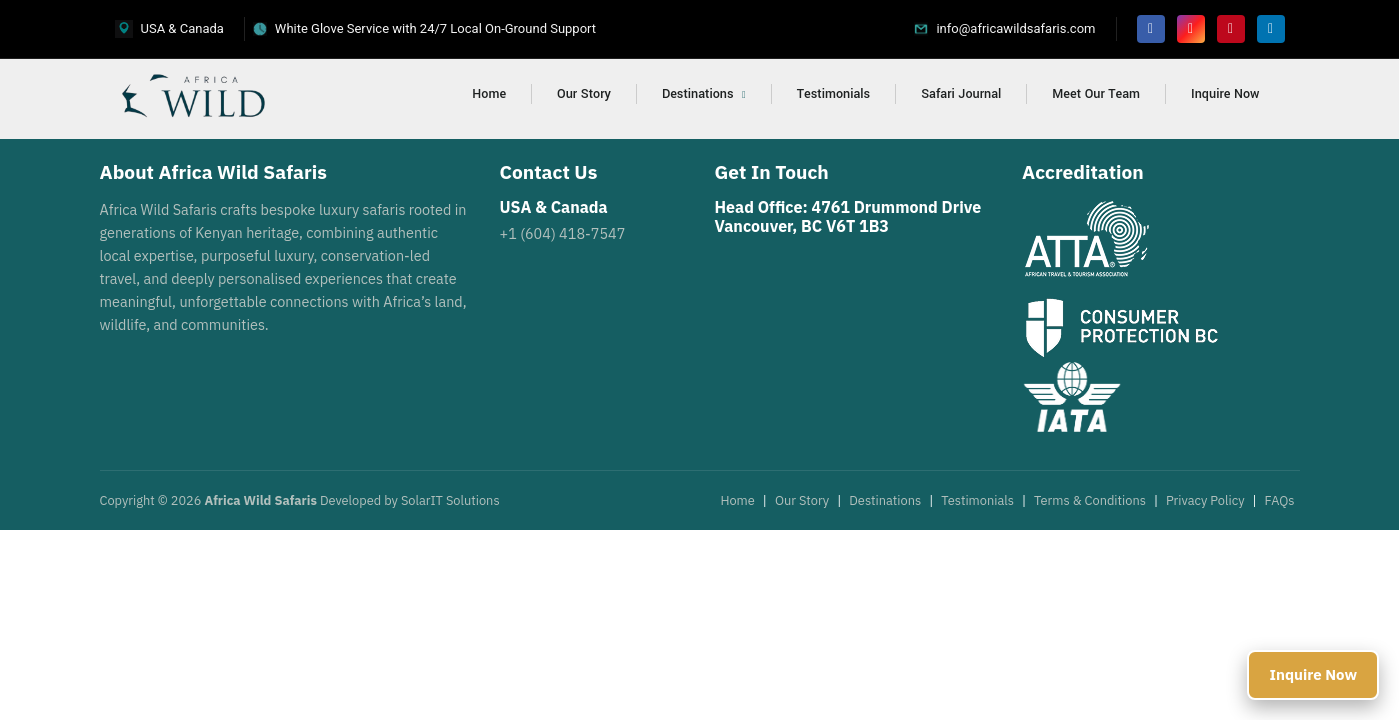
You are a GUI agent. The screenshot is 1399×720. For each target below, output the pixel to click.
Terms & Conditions (1090, 500)
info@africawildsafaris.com (1015, 28)
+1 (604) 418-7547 (563, 233)
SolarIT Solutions (450, 500)
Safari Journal (961, 94)
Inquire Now (1225, 94)
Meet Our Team (1096, 94)
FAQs (1280, 500)
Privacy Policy (1205, 500)
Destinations (704, 94)
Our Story (584, 94)
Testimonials (833, 94)
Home (489, 94)
